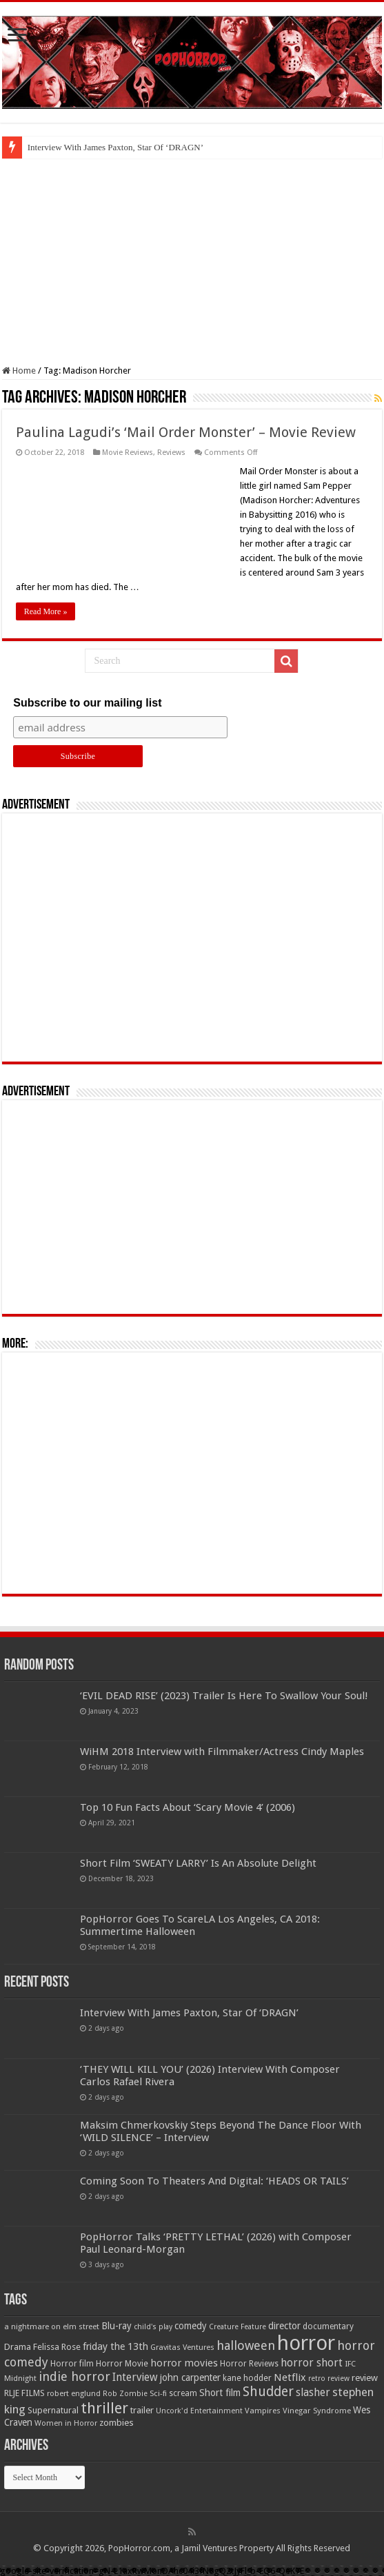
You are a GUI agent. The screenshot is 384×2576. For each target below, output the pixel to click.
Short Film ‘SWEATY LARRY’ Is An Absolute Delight (198, 1863)
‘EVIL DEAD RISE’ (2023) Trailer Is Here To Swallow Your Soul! (224, 1696)
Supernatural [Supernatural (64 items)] (53, 2410)
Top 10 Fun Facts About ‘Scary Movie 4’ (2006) (187, 1807)
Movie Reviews (127, 452)
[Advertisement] (192, 261)
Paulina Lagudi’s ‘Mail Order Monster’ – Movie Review (186, 432)
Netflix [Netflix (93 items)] (290, 2377)
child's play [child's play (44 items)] (153, 2326)
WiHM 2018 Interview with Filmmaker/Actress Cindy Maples (222, 1751)
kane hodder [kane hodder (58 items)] (247, 2378)
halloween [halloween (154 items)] (245, 2345)
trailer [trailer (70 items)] (142, 2410)
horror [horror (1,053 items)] (306, 2343)
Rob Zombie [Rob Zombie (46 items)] (125, 2393)
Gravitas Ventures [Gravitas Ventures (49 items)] (182, 2347)
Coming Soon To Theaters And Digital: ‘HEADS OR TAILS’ (214, 2181)
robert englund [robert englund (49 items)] (74, 2393)
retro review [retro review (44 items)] (329, 2378)
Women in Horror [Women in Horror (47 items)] (65, 2423)
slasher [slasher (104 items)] (313, 2392)
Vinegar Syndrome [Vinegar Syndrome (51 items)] (317, 2410)
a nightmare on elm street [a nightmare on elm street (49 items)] (51, 2326)
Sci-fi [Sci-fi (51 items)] (158, 2393)
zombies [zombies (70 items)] (116, 2422)
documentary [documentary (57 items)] (328, 2326)
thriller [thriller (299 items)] (104, 2408)
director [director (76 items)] (284, 2325)
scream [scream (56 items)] (183, 2393)
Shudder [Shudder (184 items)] (268, 2392)
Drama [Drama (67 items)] (17, 2347)
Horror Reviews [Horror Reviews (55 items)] (249, 2364)
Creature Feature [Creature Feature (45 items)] (237, 2326)
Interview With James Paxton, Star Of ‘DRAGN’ (115, 147)
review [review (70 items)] (365, 2378)
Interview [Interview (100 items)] (135, 2377)
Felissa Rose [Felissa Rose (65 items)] (57, 2347)
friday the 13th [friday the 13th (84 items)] (115, 2346)
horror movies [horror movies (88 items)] (184, 2363)
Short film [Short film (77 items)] (220, 2392)
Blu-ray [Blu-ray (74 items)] (116, 2325)
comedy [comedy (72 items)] (190, 2325)
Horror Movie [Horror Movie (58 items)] (122, 2364)
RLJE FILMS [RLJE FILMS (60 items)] (24, 2393)
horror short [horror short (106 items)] (312, 2362)
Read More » (46, 611)
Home (19, 370)
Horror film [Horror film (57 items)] (72, 2364)
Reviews (171, 452)
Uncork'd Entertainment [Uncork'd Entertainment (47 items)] (199, 2410)
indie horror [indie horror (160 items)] (74, 2376)
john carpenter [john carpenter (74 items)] (190, 2377)
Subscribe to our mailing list (87, 703)
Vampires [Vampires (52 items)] (263, 2410)
